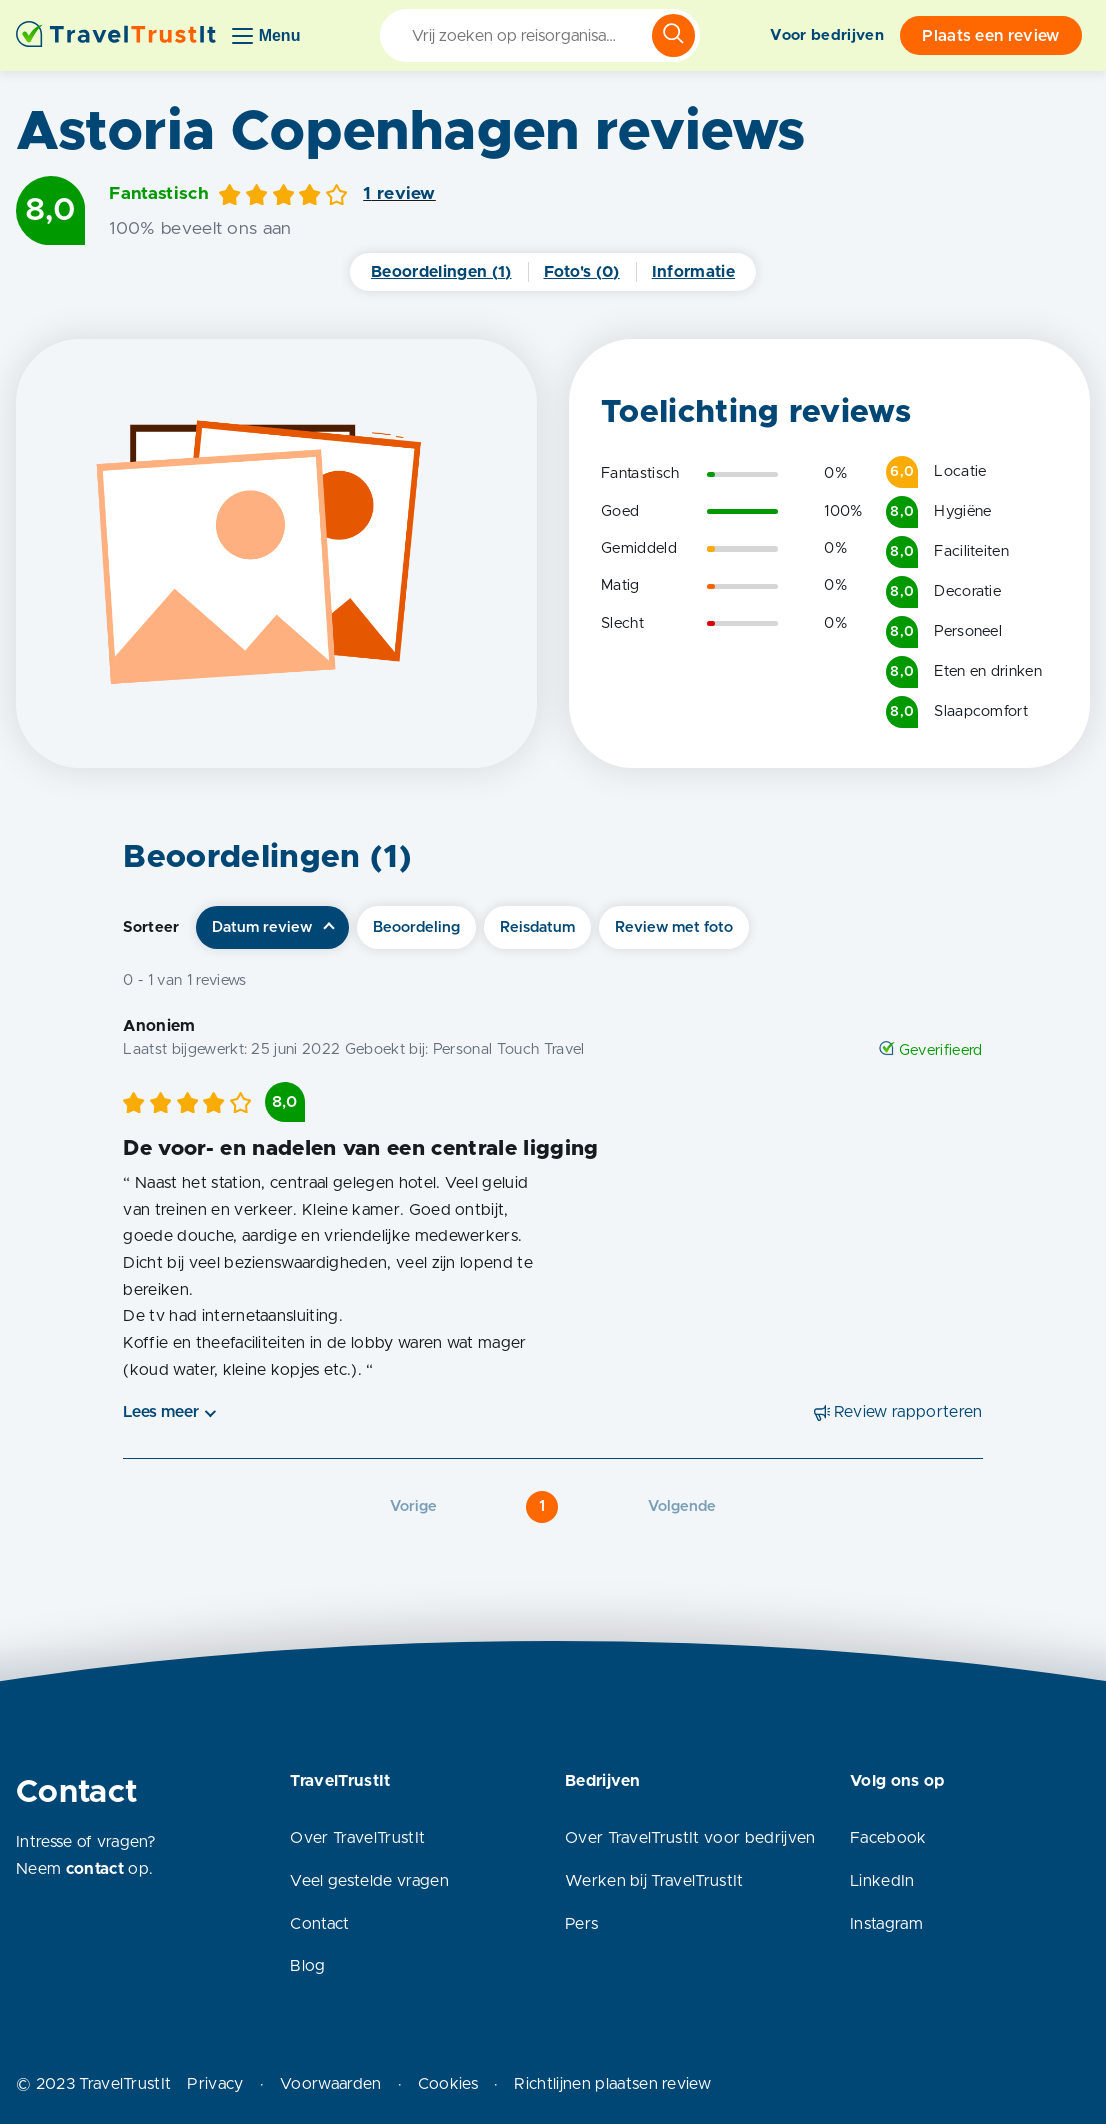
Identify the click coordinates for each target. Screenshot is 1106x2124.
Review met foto (674, 927)
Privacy (215, 2084)
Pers (581, 1924)
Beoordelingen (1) (441, 272)
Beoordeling (416, 927)
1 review (399, 194)
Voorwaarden (331, 2084)
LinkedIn (882, 1881)
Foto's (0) (582, 272)
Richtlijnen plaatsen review (612, 2084)
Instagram (886, 1924)
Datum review (262, 927)
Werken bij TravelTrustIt (654, 1881)
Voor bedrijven (826, 35)
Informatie (693, 272)
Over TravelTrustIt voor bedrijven (690, 1838)
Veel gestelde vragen (369, 1881)
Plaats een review (990, 36)
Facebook (888, 1838)
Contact (319, 1924)
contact (95, 1869)
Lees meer (161, 1412)
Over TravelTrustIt (357, 1838)
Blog (307, 1966)
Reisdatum (537, 927)
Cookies (448, 2084)
